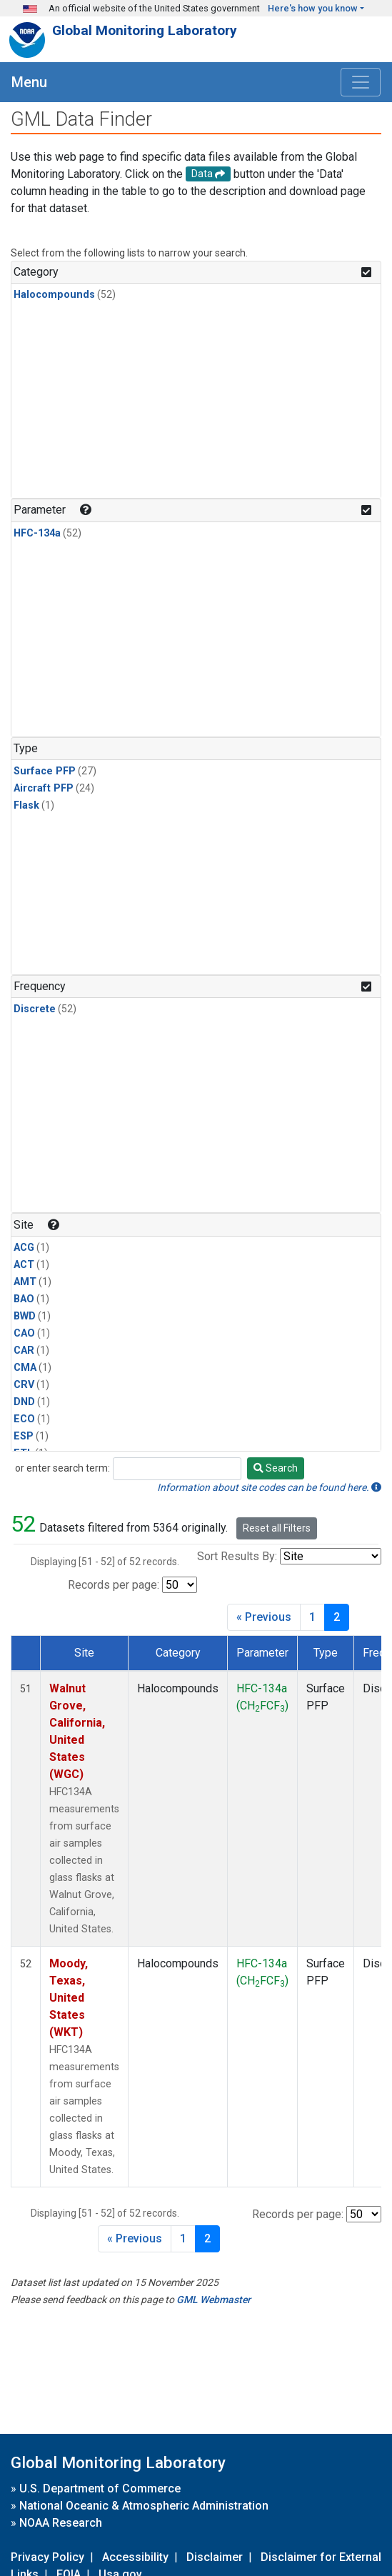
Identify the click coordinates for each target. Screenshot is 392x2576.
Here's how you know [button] (313, 8)
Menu (29, 82)
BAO (24, 1299)
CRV (24, 1385)
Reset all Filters (277, 1528)
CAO (24, 1333)
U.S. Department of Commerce (100, 2488)
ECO (24, 1419)
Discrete (35, 1009)
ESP (24, 1436)
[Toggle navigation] (361, 82)
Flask (26, 805)
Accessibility (135, 2557)
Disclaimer (214, 2557)
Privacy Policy (47, 2557)
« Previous (263, 1617)
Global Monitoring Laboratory (144, 30)
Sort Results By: (237, 1556)
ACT (24, 1265)
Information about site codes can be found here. (269, 1487)
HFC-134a (37, 533)
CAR (24, 1350)
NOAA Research (60, 2523)
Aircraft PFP (44, 788)
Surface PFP (45, 771)
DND (24, 1402)
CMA (25, 1368)
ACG (24, 1248)
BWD (25, 1316)
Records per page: (113, 1585)
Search (275, 1468)
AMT (25, 1282)
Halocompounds (54, 295)
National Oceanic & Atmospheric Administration (143, 2505)
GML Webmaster (213, 2299)
